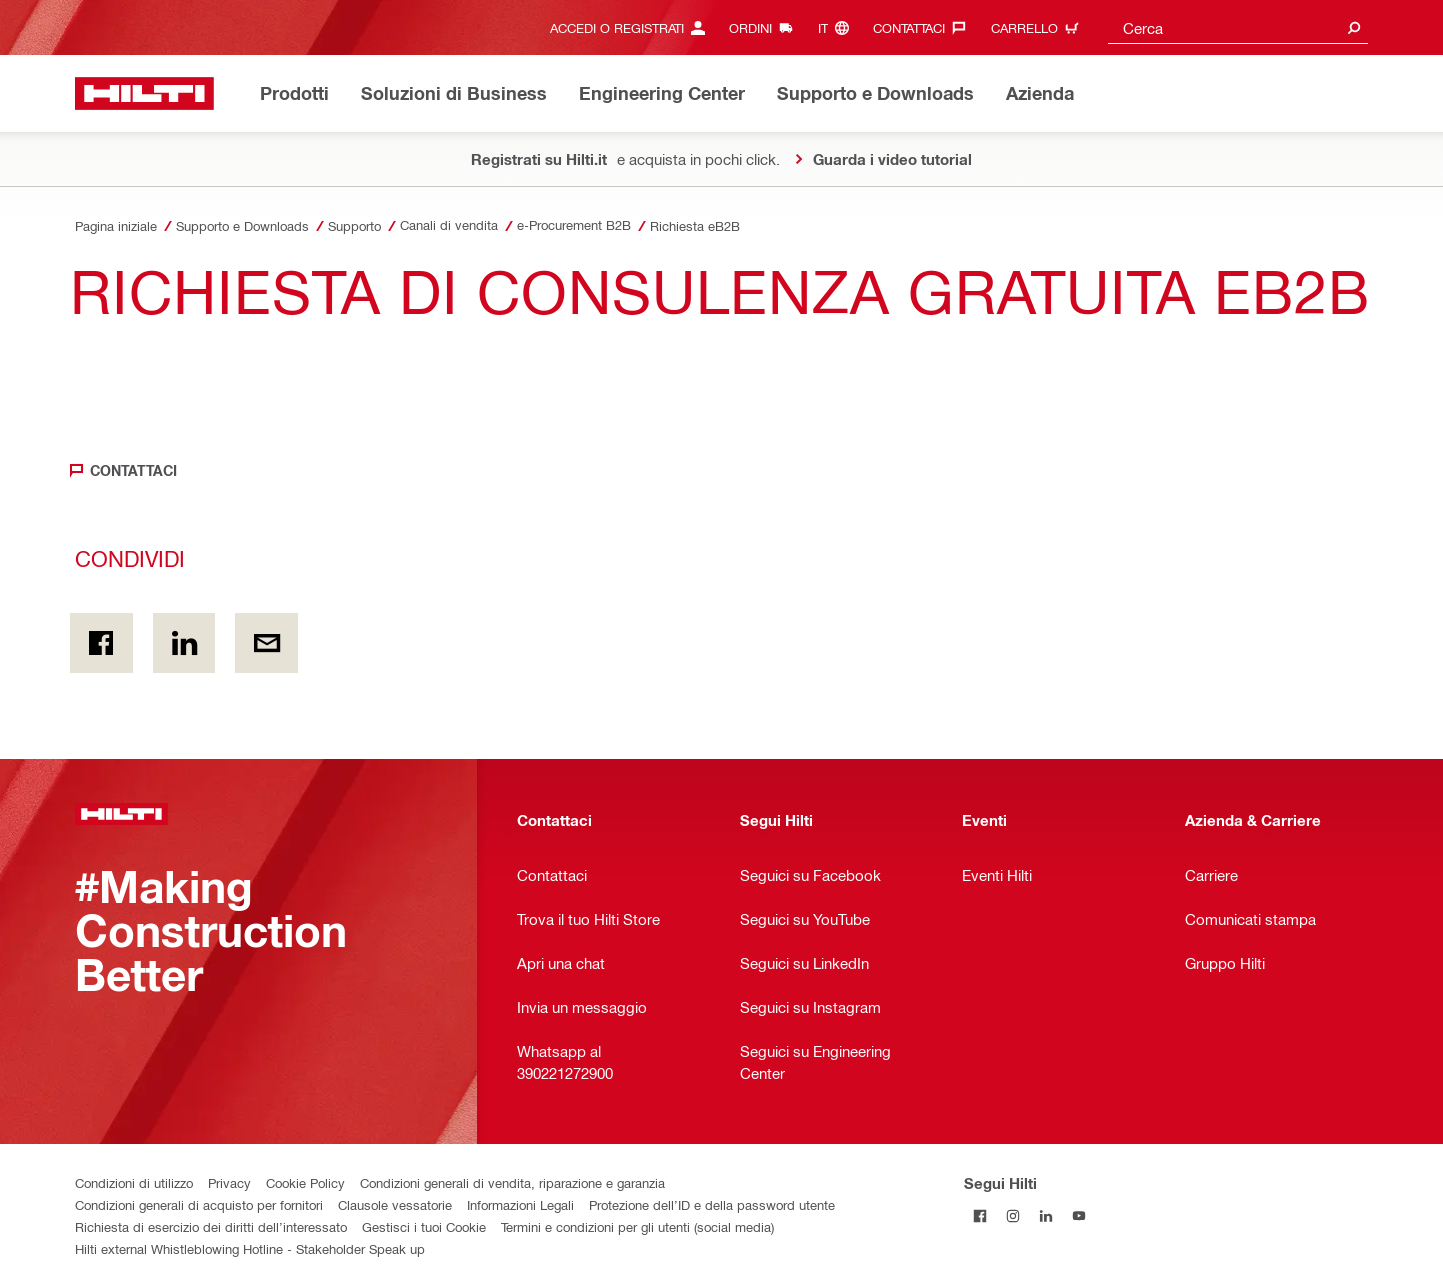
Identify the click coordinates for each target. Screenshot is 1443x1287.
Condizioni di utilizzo (134, 1182)
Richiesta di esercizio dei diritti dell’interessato (211, 1226)
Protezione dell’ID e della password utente (712, 1204)
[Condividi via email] (266, 643)
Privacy (229, 1182)
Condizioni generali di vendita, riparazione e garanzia (512, 1182)
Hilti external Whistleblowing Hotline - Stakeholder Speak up (250, 1248)
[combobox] (1238, 27)
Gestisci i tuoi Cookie (424, 1226)
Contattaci (133, 470)
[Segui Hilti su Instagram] (1013, 1215)
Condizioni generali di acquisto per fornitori (199, 1204)
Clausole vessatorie (395, 1204)
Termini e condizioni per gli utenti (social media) (637, 1226)
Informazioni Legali (520, 1204)
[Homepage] (144, 93)
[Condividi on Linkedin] (184, 643)
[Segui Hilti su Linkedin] (1046, 1215)
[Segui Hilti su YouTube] (1079, 1215)
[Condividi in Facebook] (101, 643)
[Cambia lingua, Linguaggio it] (838, 27)
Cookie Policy (305, 1182)
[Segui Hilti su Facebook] (980, 1215)
